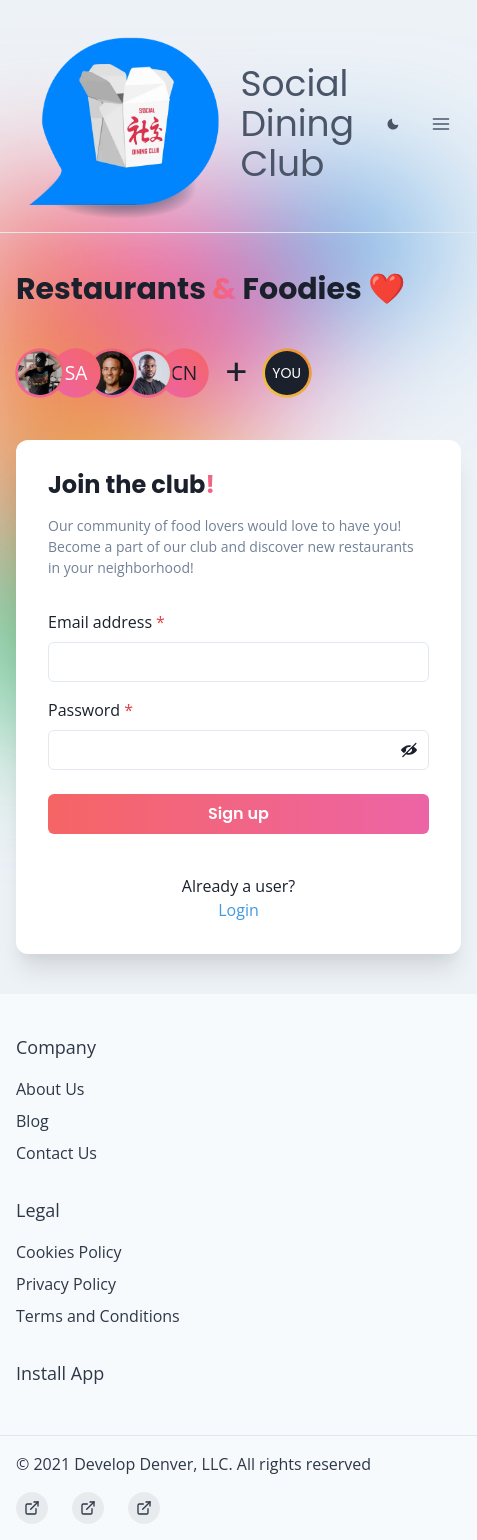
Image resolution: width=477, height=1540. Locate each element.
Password (90, 710)
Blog (32, 1121)
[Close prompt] (393, 124)
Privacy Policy (66, 1284)
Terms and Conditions (98, 1316)
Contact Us (56, 1153)
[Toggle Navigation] (441, 124)
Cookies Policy (69, 1252)
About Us (50, 1089)
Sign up (238, 813)
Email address (106, 622)
